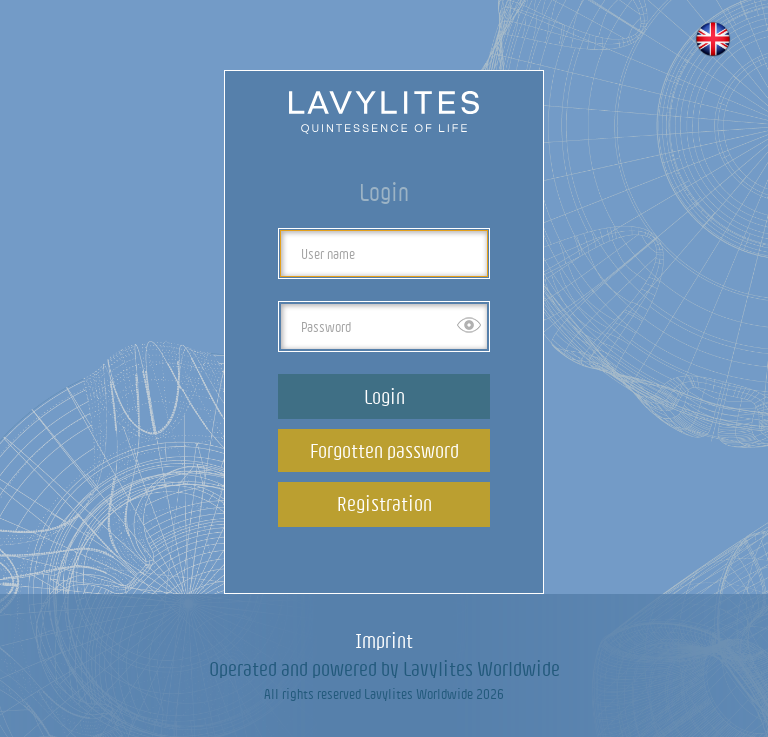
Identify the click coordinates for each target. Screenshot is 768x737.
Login (384, 396)
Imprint (384, 640)
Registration (384, 503)
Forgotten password (384, 450)
